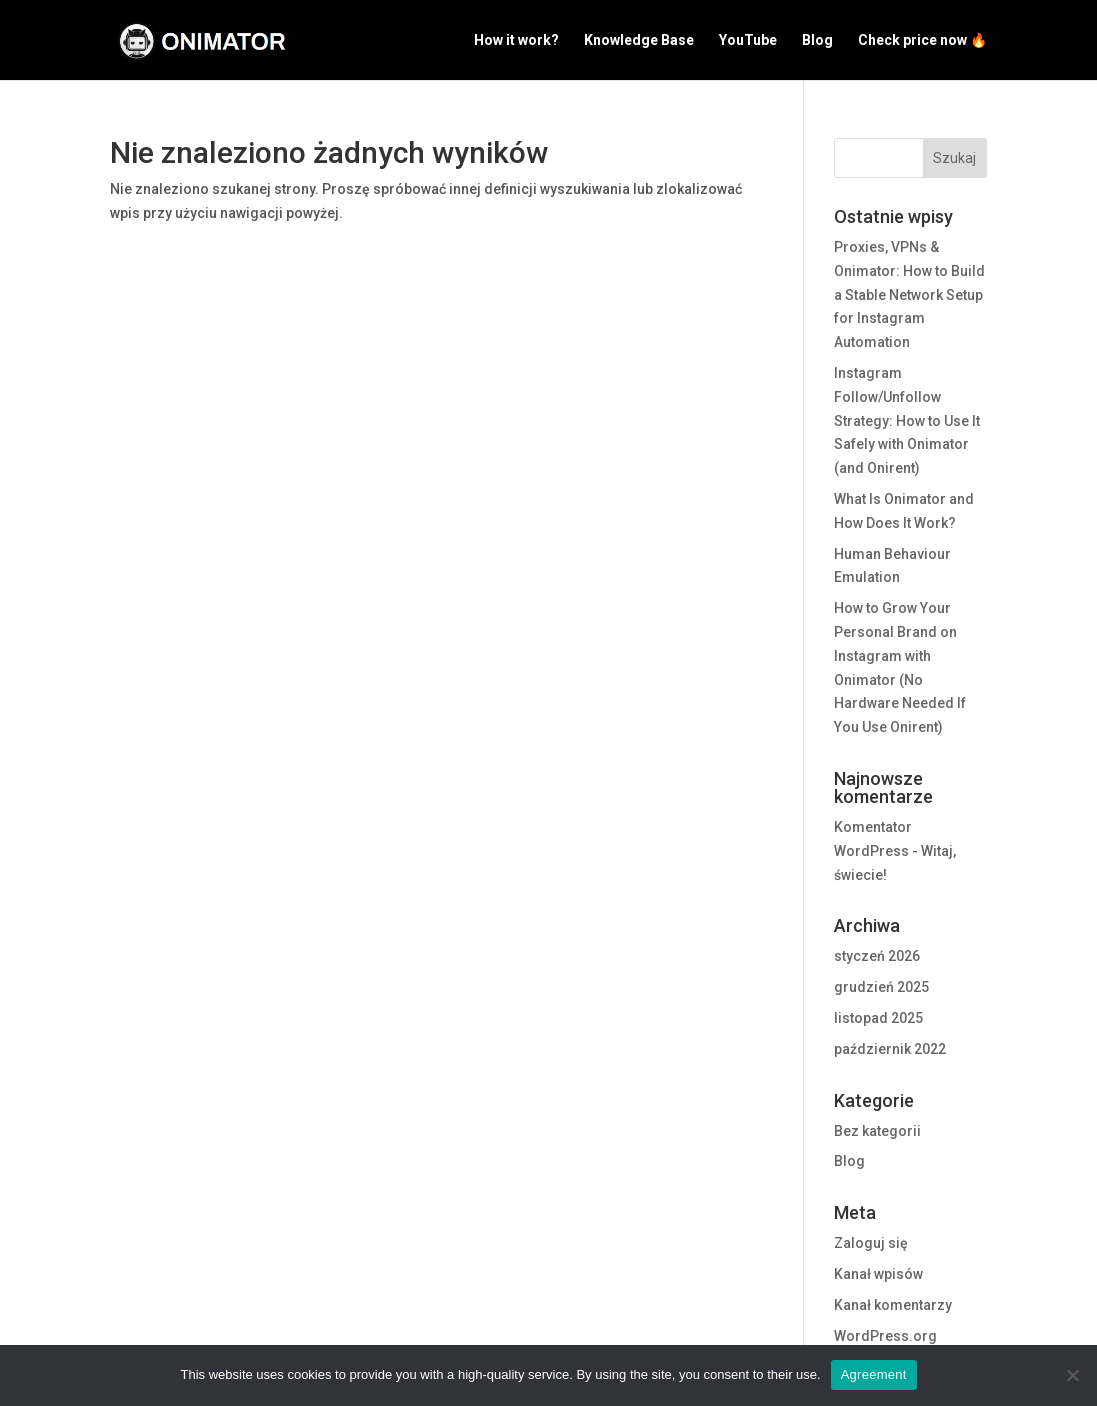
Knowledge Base (639, 40)
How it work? (516, 40)
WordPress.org (885, 1336)
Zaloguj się (871, 1243)
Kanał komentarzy (893, 1305)
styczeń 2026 (877, 956)
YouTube (748, 40)
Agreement (874, 1374)
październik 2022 (890, 1049)
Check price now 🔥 (922, 40)
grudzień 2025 (881, 987)
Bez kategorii (877, 1131)
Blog (817, 40)
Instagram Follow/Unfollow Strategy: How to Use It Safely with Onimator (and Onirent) (907, 420)
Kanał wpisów (878, 1274)
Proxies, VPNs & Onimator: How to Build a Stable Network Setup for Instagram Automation (909, 294)
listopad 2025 (878, 1018)
